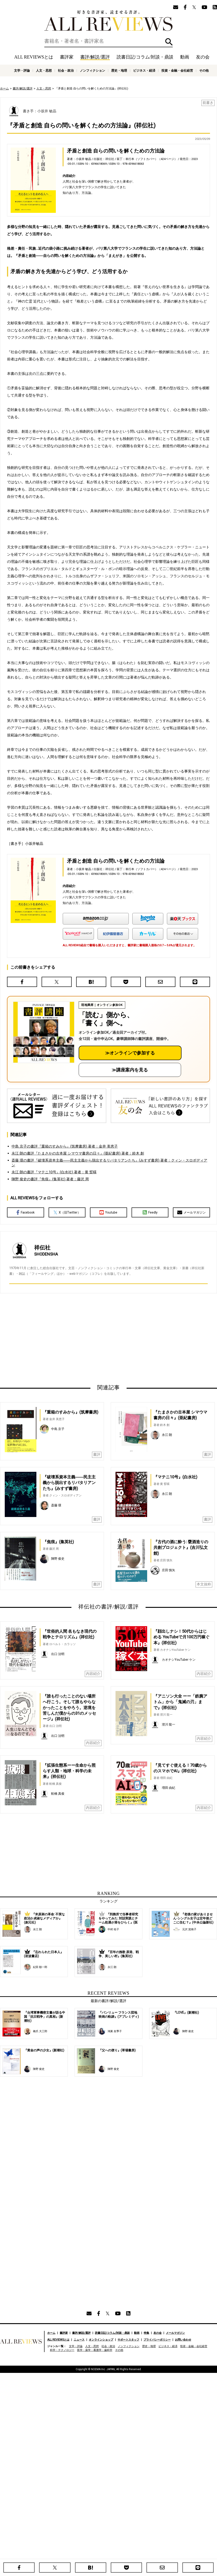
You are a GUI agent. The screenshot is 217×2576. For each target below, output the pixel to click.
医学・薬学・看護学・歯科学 (94, 2350)
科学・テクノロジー (62, 2350)
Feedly (150, 1212)
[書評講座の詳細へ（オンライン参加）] (43, 1032)
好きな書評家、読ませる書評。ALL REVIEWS (108, 20)
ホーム (4, 88)
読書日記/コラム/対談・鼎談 (145, 56)
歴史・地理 (119, 70)
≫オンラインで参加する (130, 1053)
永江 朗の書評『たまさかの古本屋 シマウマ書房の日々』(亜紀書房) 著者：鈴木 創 (78, 1153)
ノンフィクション (92, 70)
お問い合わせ (183, 2339)
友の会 (203, 56)
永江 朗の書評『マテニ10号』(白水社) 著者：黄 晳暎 (54, 1172)
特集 (146, 2332)
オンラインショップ (101, 2339)
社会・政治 (66, 70)
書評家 (66, 56)
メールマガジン (191, 1212)
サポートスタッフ (128, 2339)
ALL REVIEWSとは (33, 56)
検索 (169, 42)
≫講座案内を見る (130, 1070)
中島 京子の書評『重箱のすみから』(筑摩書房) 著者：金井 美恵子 (65, 1146)
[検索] (108, 41)
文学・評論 (22, 70)
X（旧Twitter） (67, 1212)
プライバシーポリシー (157, 2339)
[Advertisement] (73, 1338)
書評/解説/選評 (95, 56)
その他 (204, 70)
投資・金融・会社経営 (177, 70)
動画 (184, 56)
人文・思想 (44, 70)
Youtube (108, 1212)
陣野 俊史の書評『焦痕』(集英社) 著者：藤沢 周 (50, 1179)
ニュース (79, 2339)
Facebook (25, 1212)
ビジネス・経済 (144, 70)
